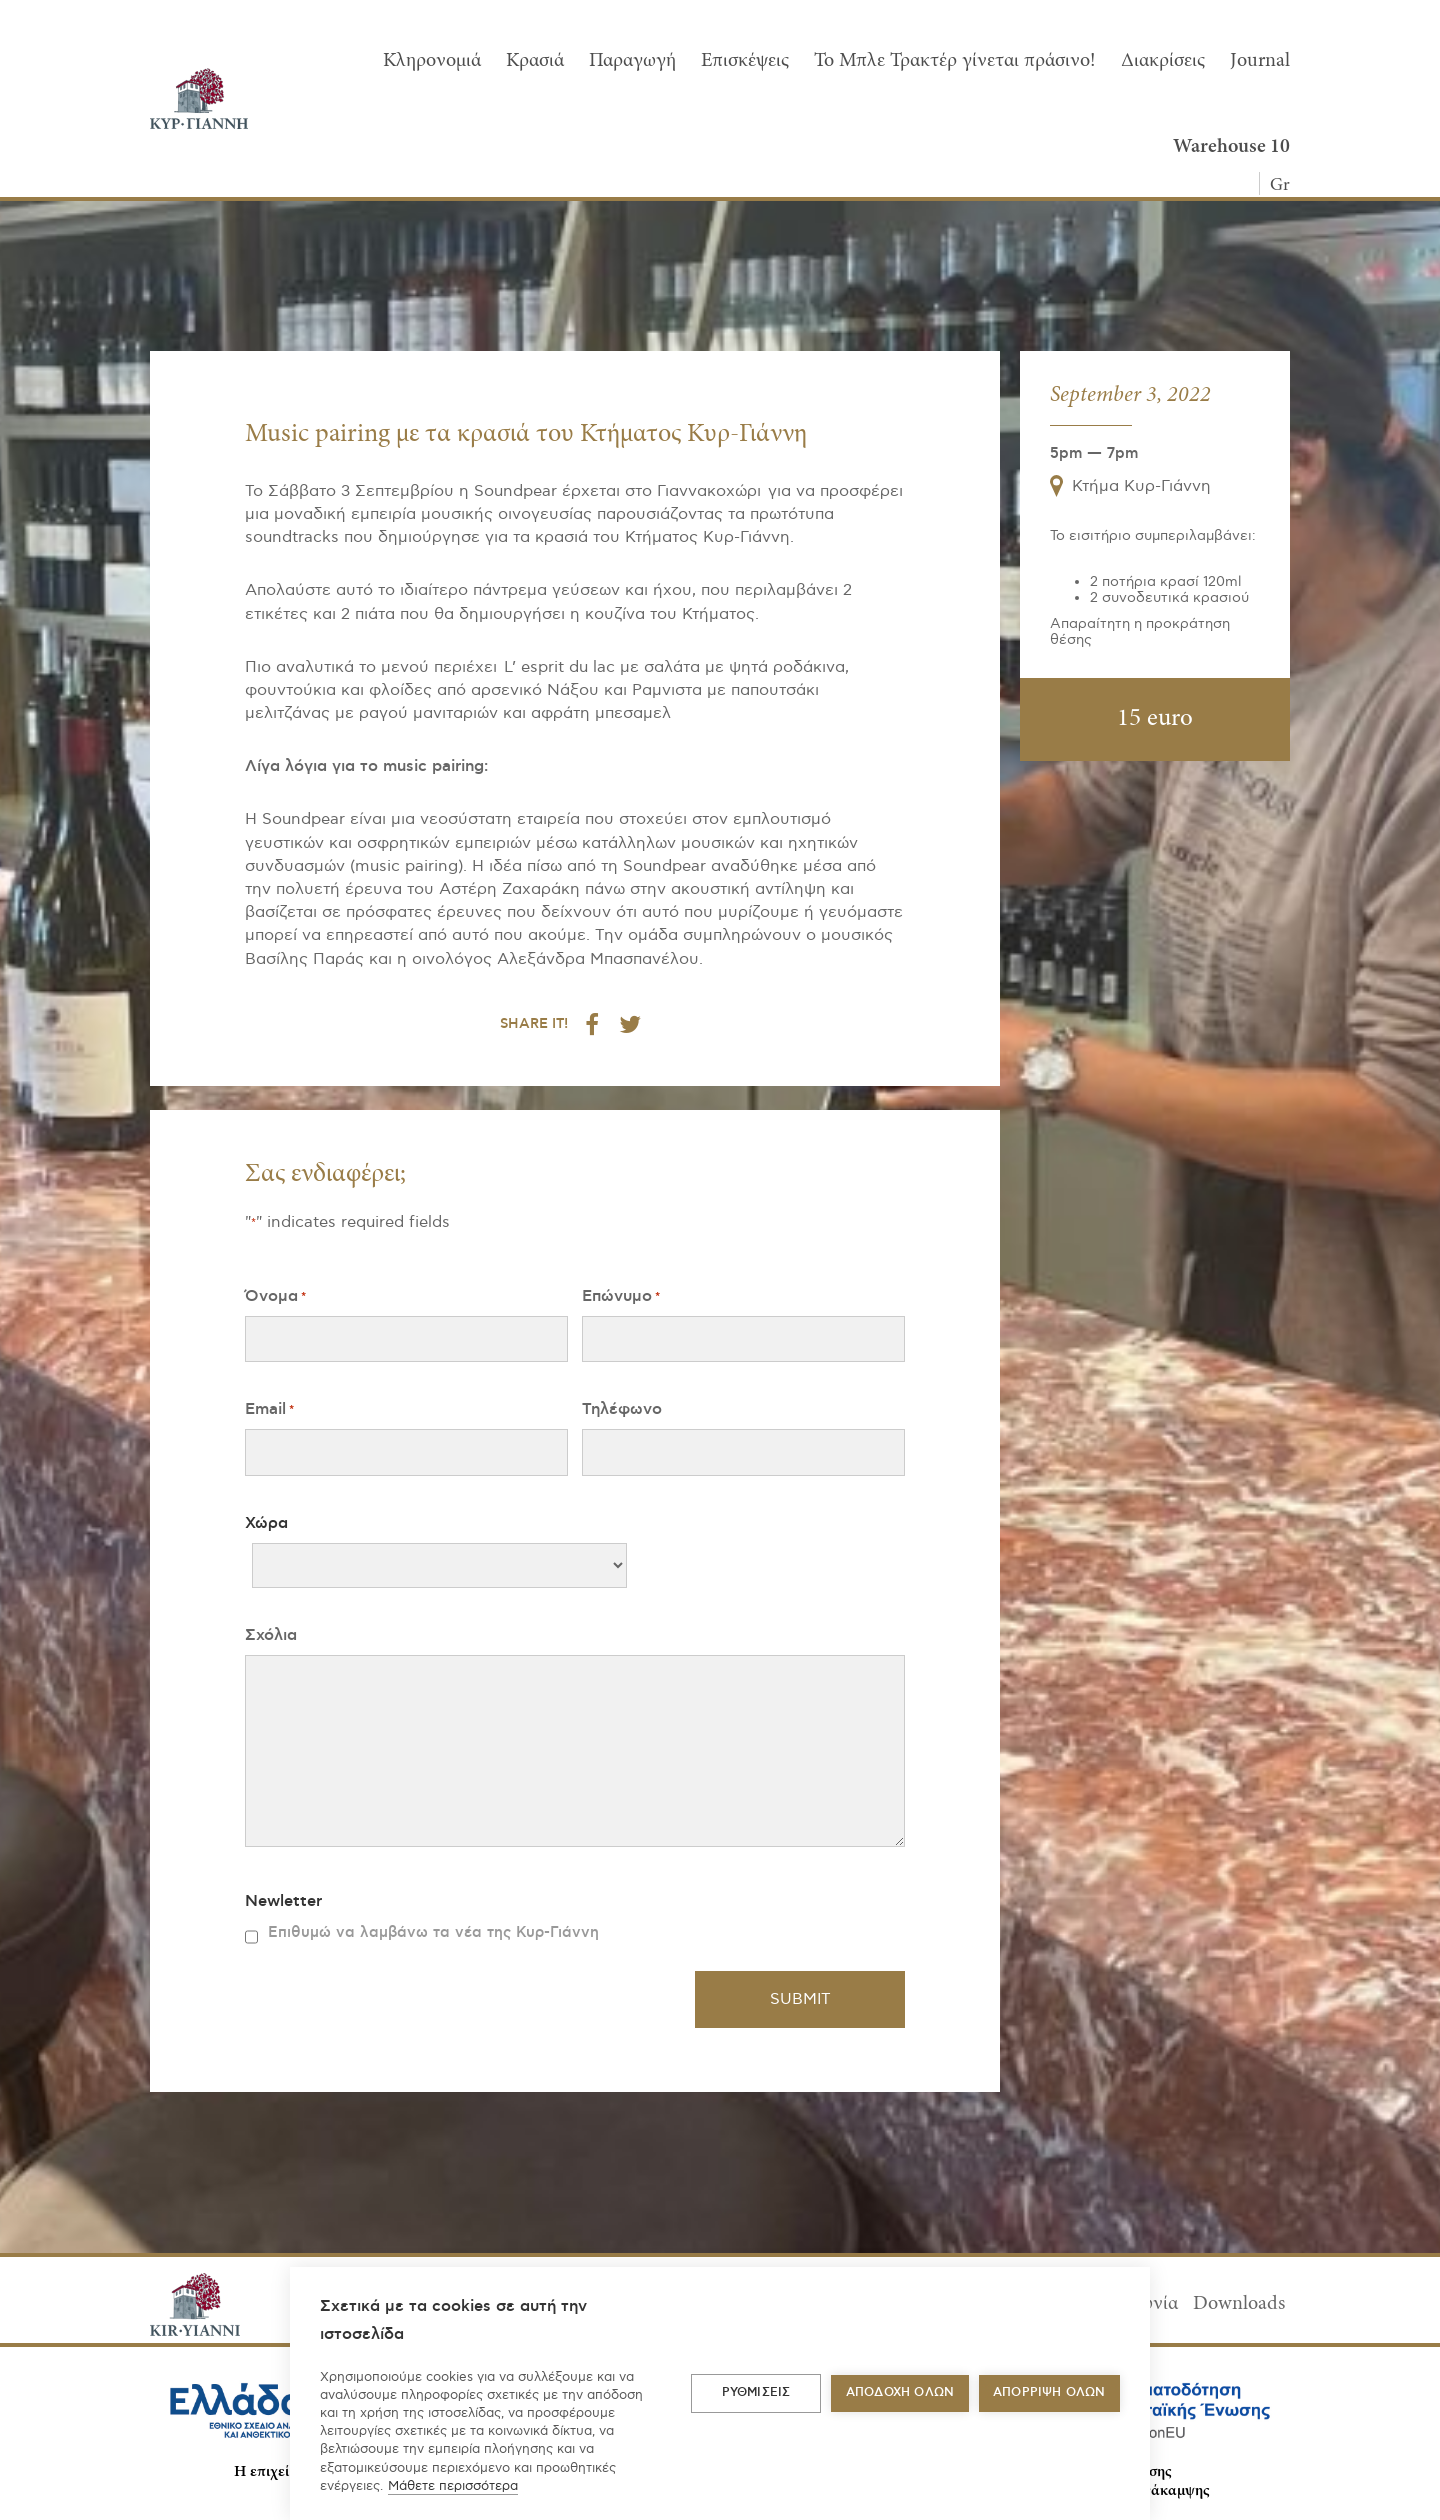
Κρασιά (535, 61)
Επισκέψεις (745, 61)
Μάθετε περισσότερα (453, 2486)
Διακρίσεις (1163, 61)
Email (269, 1409)
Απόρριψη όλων (1049, 2392)
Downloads (1239, 2304)
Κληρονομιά (432, 61)
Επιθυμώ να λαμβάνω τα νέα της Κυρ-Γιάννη (433, 1932)
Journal (1260, 61)
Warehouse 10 (1231, 147)
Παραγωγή (632, 61)
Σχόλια (271, 1635)
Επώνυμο (621, 1296)
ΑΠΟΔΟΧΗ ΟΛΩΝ (900, 2392)
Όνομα (275, 1296)
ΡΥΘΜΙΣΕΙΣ (756, 2392)
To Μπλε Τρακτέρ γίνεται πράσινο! (955, 61)
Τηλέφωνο (622, 1409)
